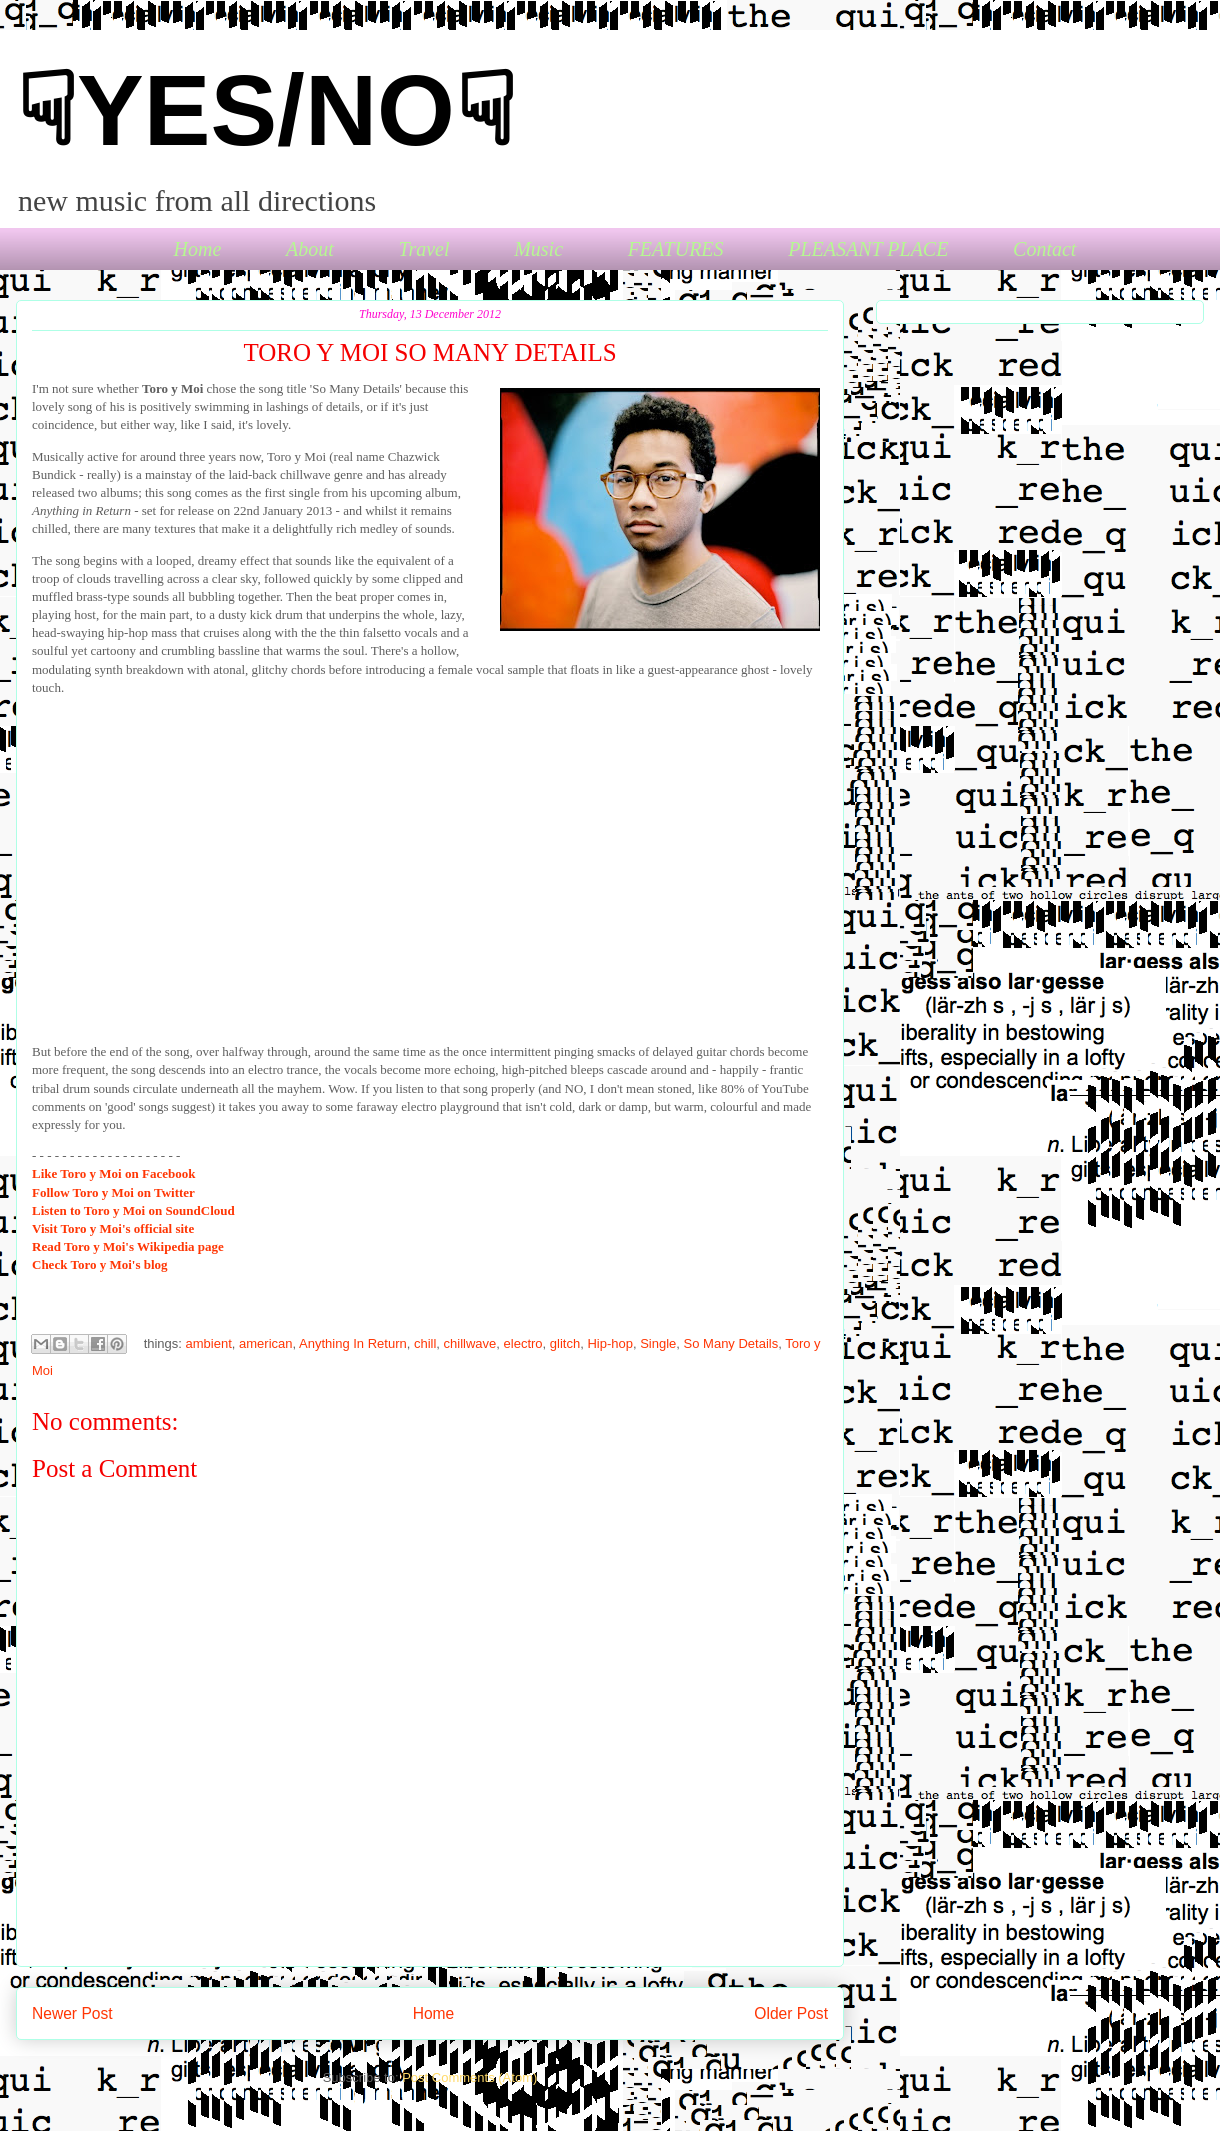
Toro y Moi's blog (100, 1264)
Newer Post (72, 2013)
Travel (423, 249)
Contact (1044, 249)
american (265, 1343)
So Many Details (731, 1343)
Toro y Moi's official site (113, 1228)
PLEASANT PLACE (868, 249)
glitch (565, 1343)
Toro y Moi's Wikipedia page (128, 1246)
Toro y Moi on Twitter (113, 1192)
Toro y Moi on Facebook (113, 1173)
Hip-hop (610, 1343)
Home (198, 249)
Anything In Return (353, 1343)
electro (523, 1343)
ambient (209, 1343)
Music (538, 249)
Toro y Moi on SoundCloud (133, 1210)
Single (658, 1343)
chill (425, 1343)
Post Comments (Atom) (469, 2077)
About (310, 249)
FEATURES (676, 249)
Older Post (791, 2013)
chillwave (470, 1343)
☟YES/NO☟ (266, 110)
